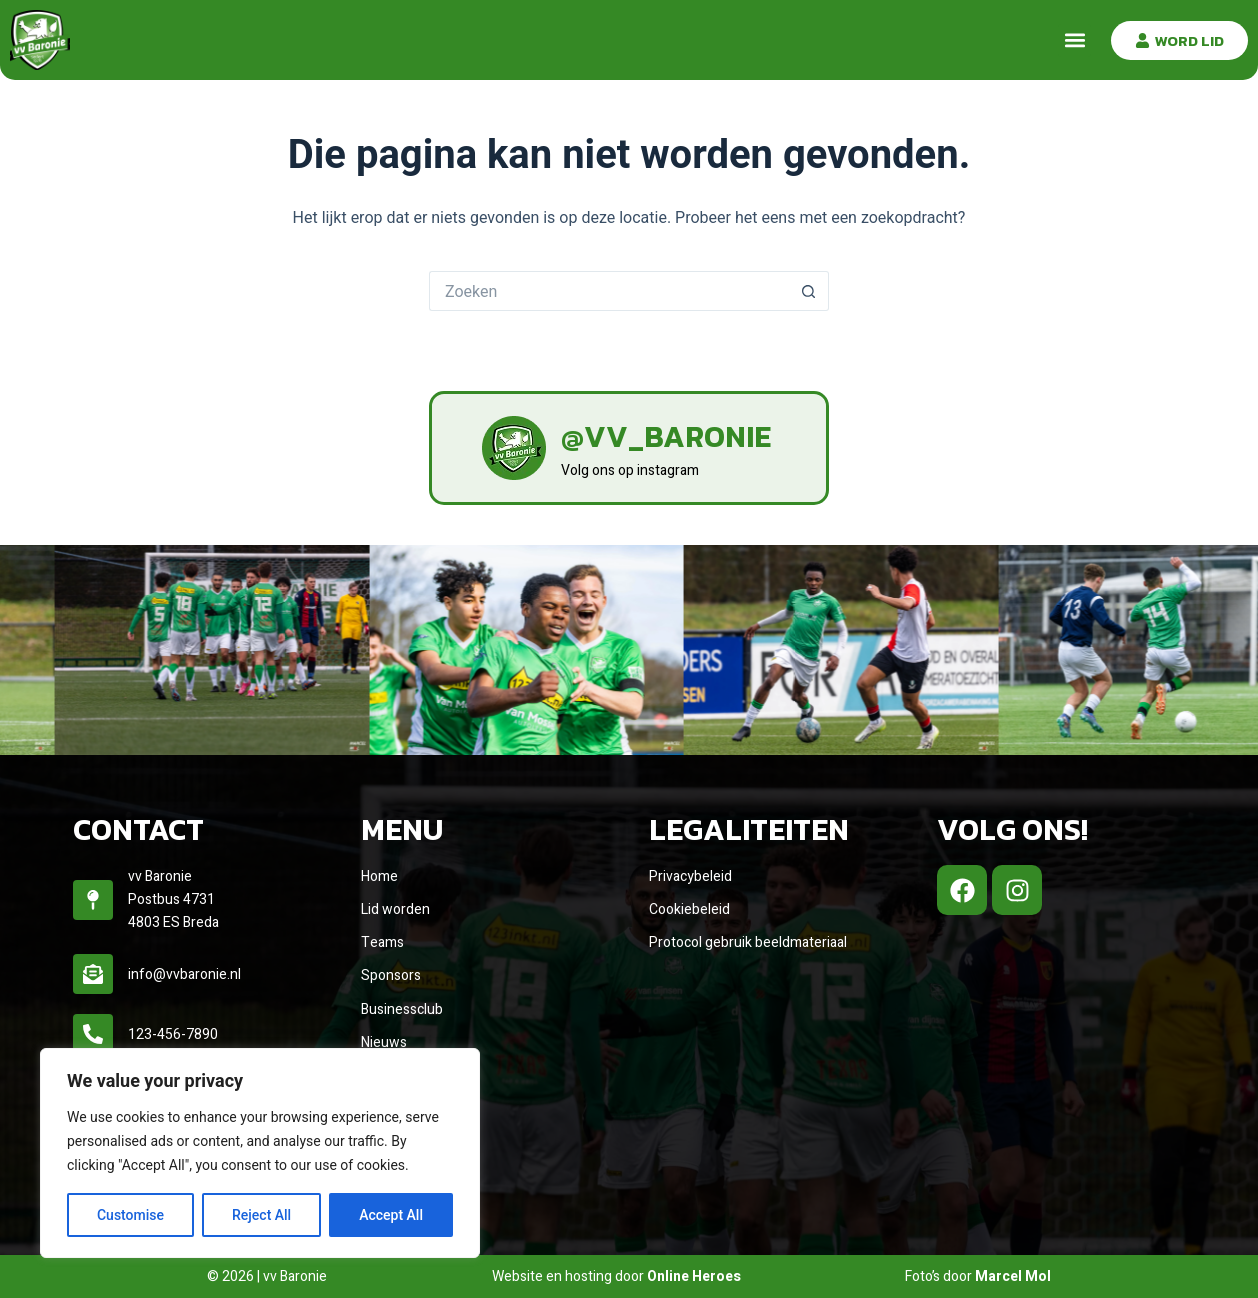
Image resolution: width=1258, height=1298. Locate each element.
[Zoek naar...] (609, 291)
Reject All (261, 1215)
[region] (260, 1153)
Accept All (391, 1215)
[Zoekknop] (809, 291)
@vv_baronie (666, 436)
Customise (130, 1215)
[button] (1074, 40)
